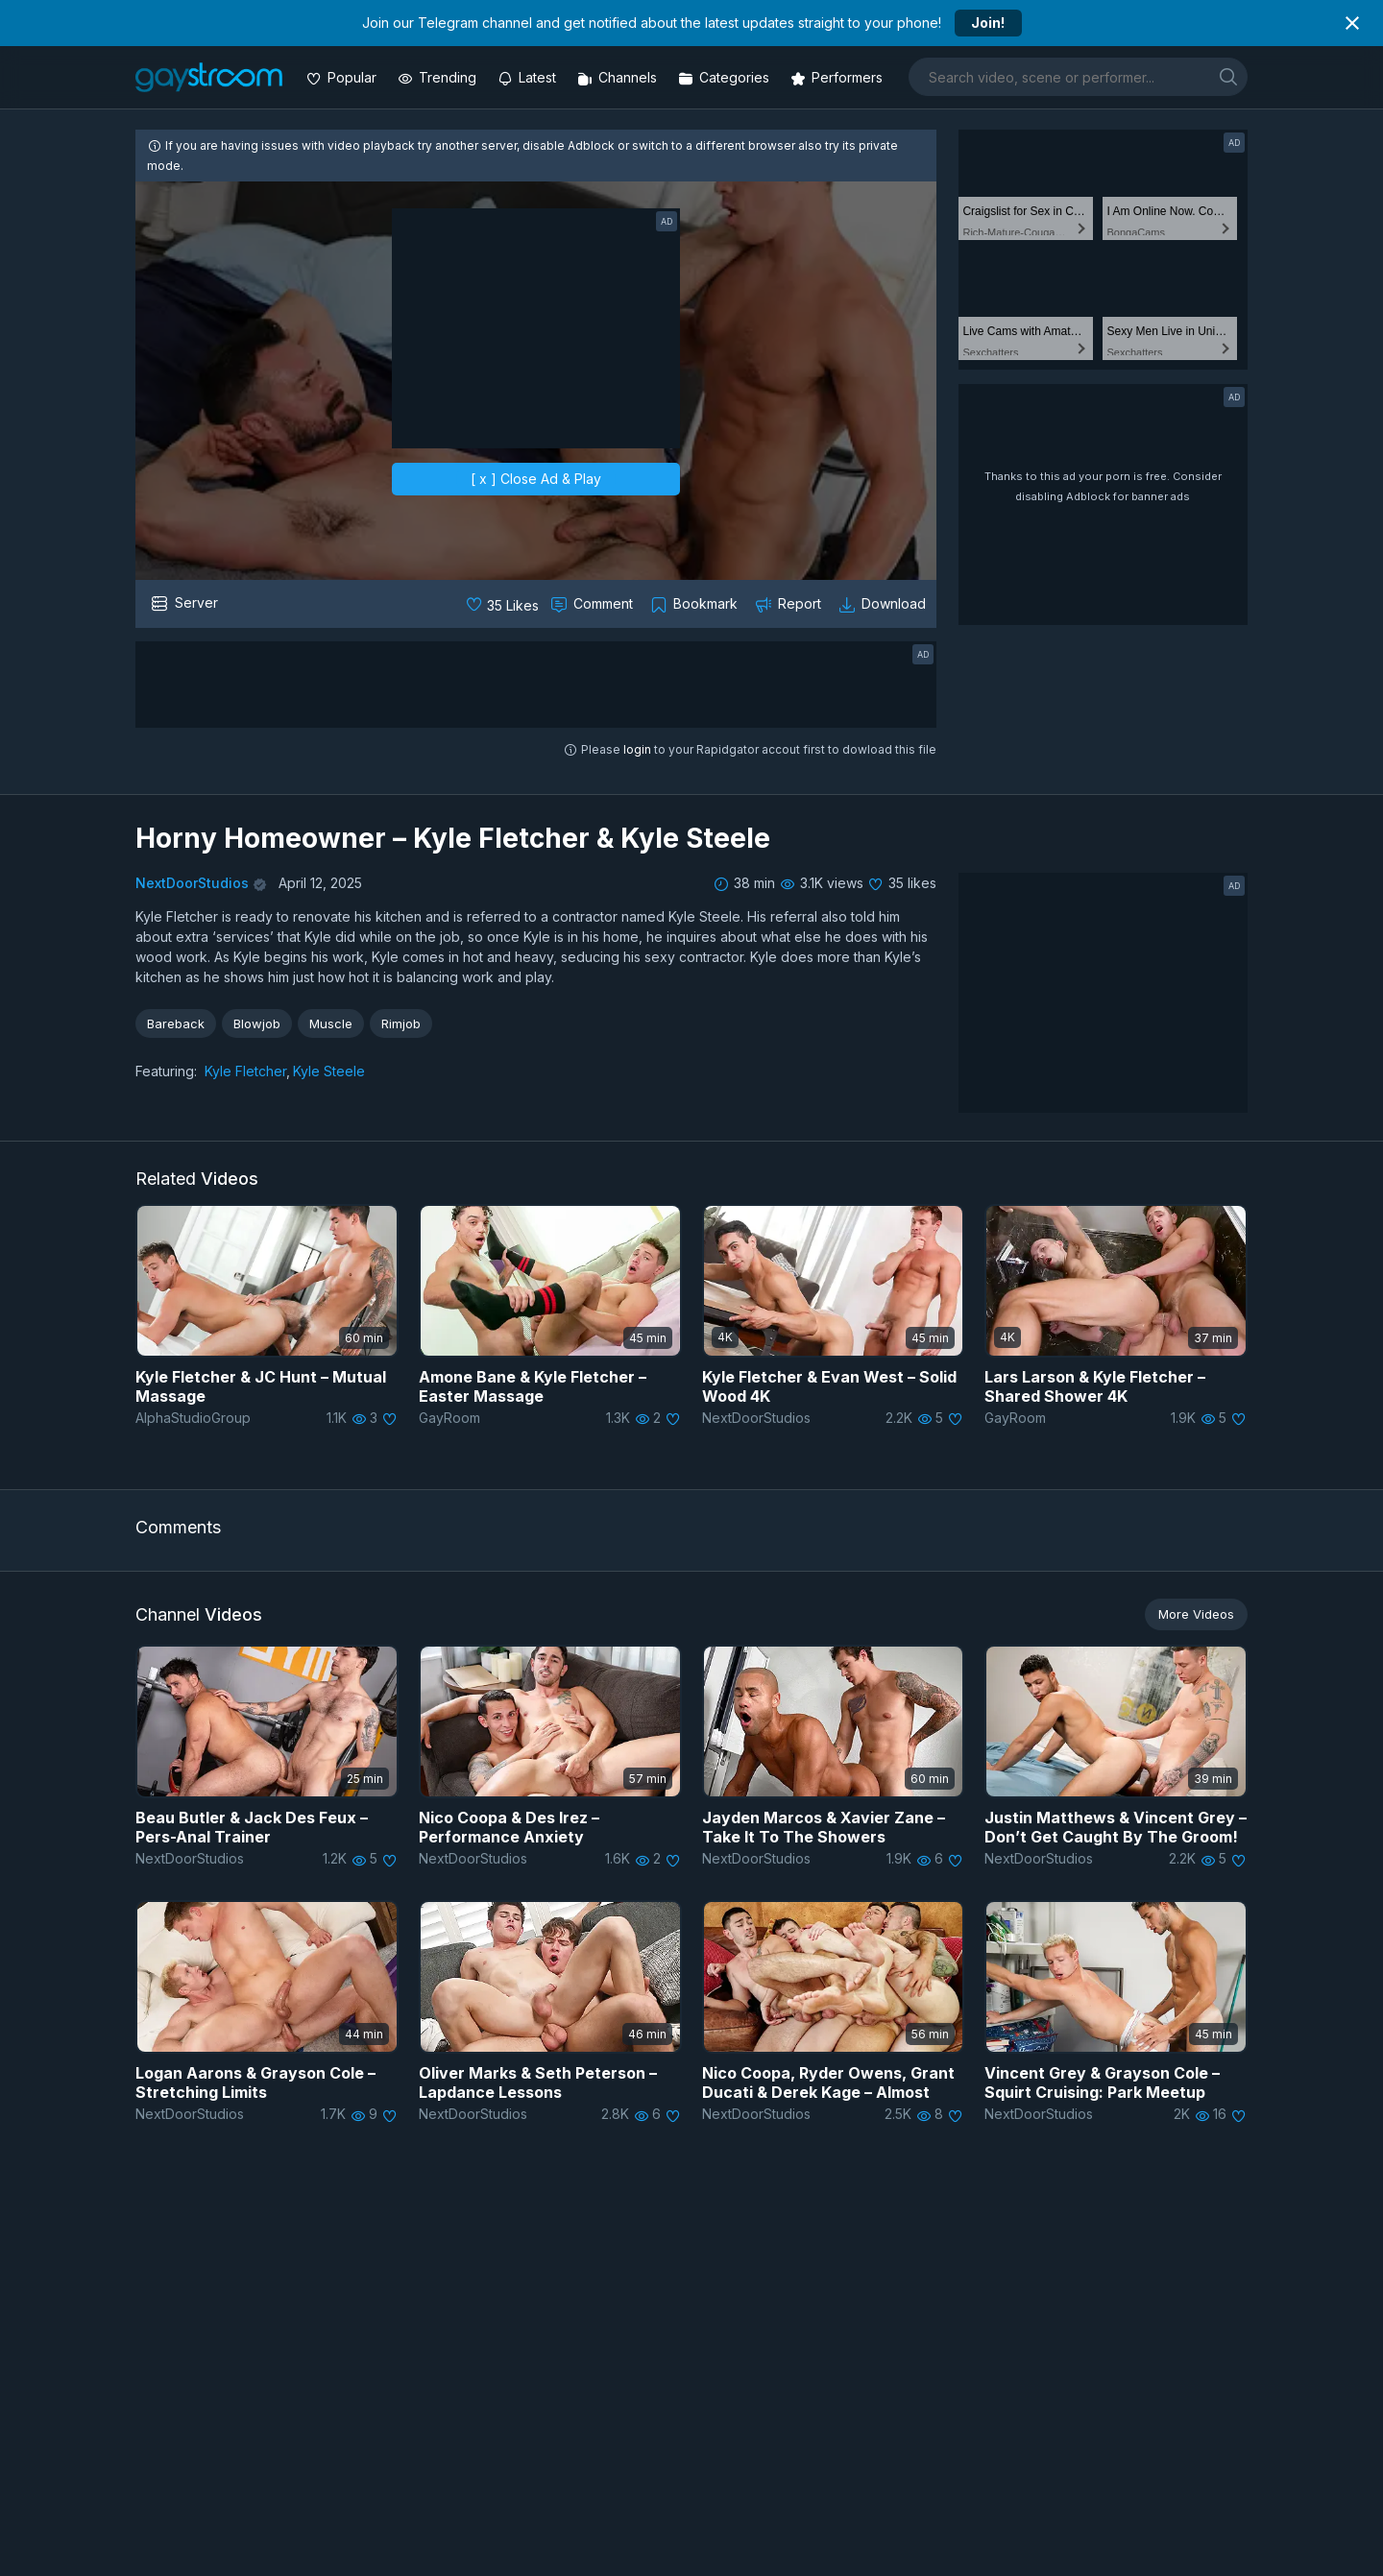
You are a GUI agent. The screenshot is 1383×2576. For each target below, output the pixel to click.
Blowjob (256, 1023)
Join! (988, 22)
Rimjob (401, 1023)
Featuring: (166, 1071)
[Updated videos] (529, 77)
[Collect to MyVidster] (695, 604)
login (637, 749)
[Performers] (838, 77)
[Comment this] (593, 604)
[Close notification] (1352, 23)
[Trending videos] (439, 77)
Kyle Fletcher (245, 1071)
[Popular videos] (343, 77)
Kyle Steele (329, 1071)
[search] (1228, 76)
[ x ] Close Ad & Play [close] (536, 478)
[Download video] (884, 604)
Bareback (176, 1023)
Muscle (330, 1023)
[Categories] (725, 77)
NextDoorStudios (192, 883)
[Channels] (619, 77)
